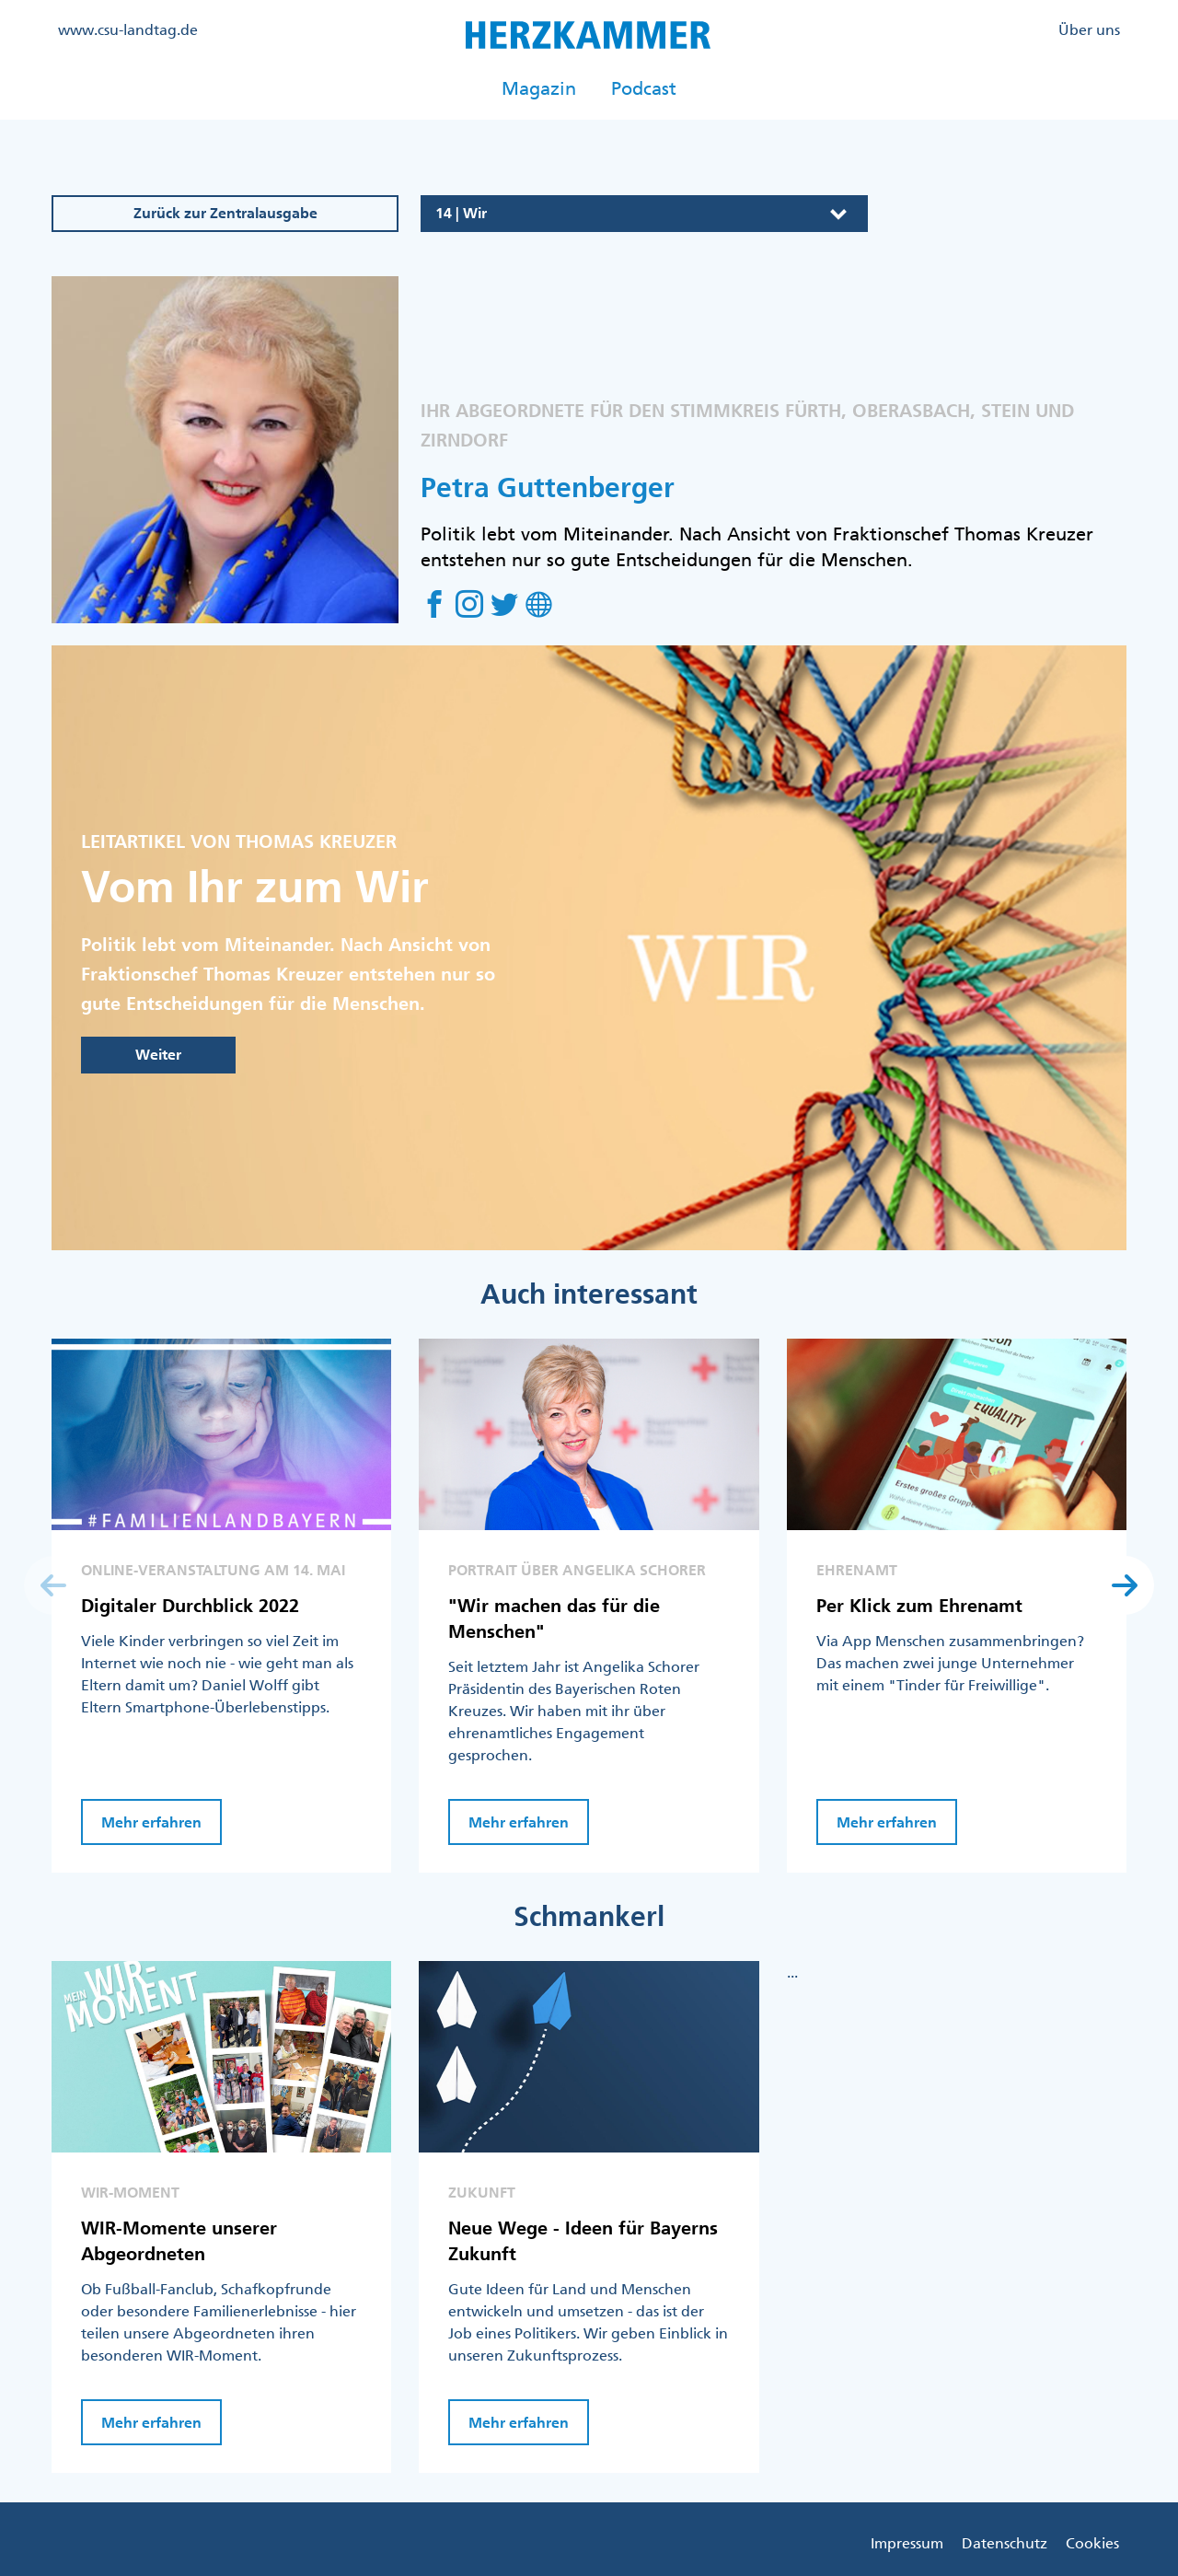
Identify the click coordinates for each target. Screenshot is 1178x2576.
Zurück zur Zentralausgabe (225, 213)
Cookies (1092, 2543)
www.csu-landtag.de (128, 29)
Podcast (643, 88)
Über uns (1089, 29)
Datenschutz (1004, 2543)
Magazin (539, 88)
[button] (1124, 1585)
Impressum (907, 2543)
